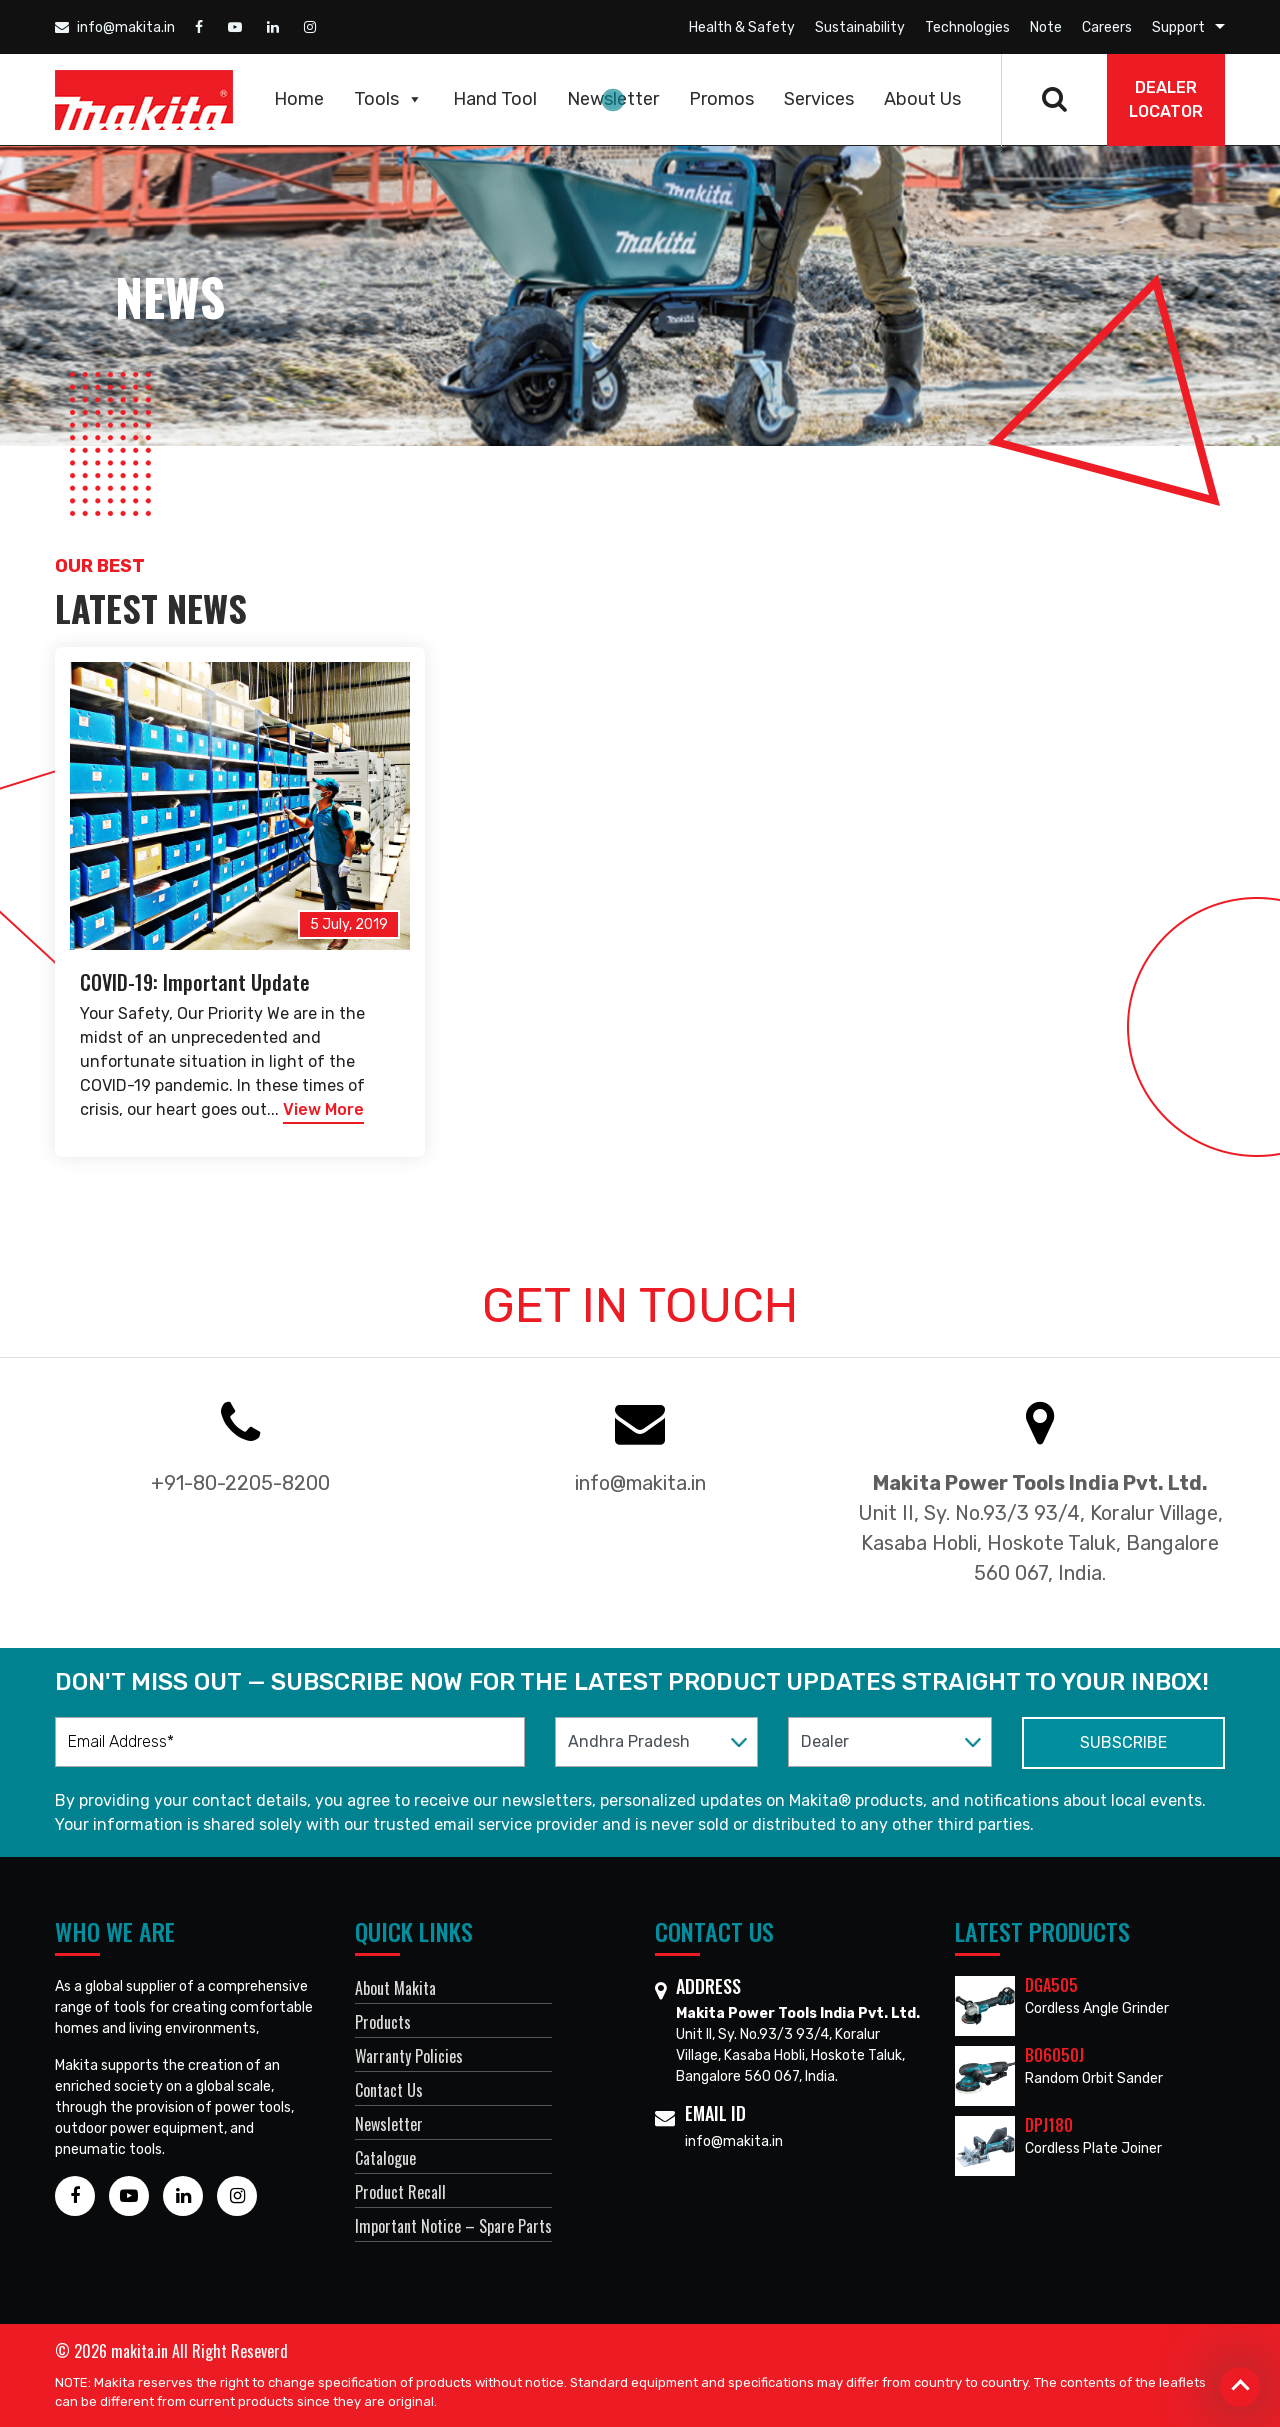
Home (299, 99)
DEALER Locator (1166, 99)
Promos (721, 99)
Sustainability (860, 27)
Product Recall (400, 2192)
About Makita (395, 1988)
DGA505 (1051, 1985)
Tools (388, 99)
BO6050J (1054, 2055)
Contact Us (389, 2090)
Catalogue (385, 2158)
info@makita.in (115, 27)
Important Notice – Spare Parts (453, 2226)
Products (383, 2022)
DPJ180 (1049, 2125)
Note (1046, 27)
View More (323, 1109)
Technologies (967, 27)
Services (819, 99)
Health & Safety (742, 27)
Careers (1107, 27)
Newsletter (613, 99)
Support (1178, 27)
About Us (922, 99)
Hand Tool (495, 99)
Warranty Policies (409, 2056)
